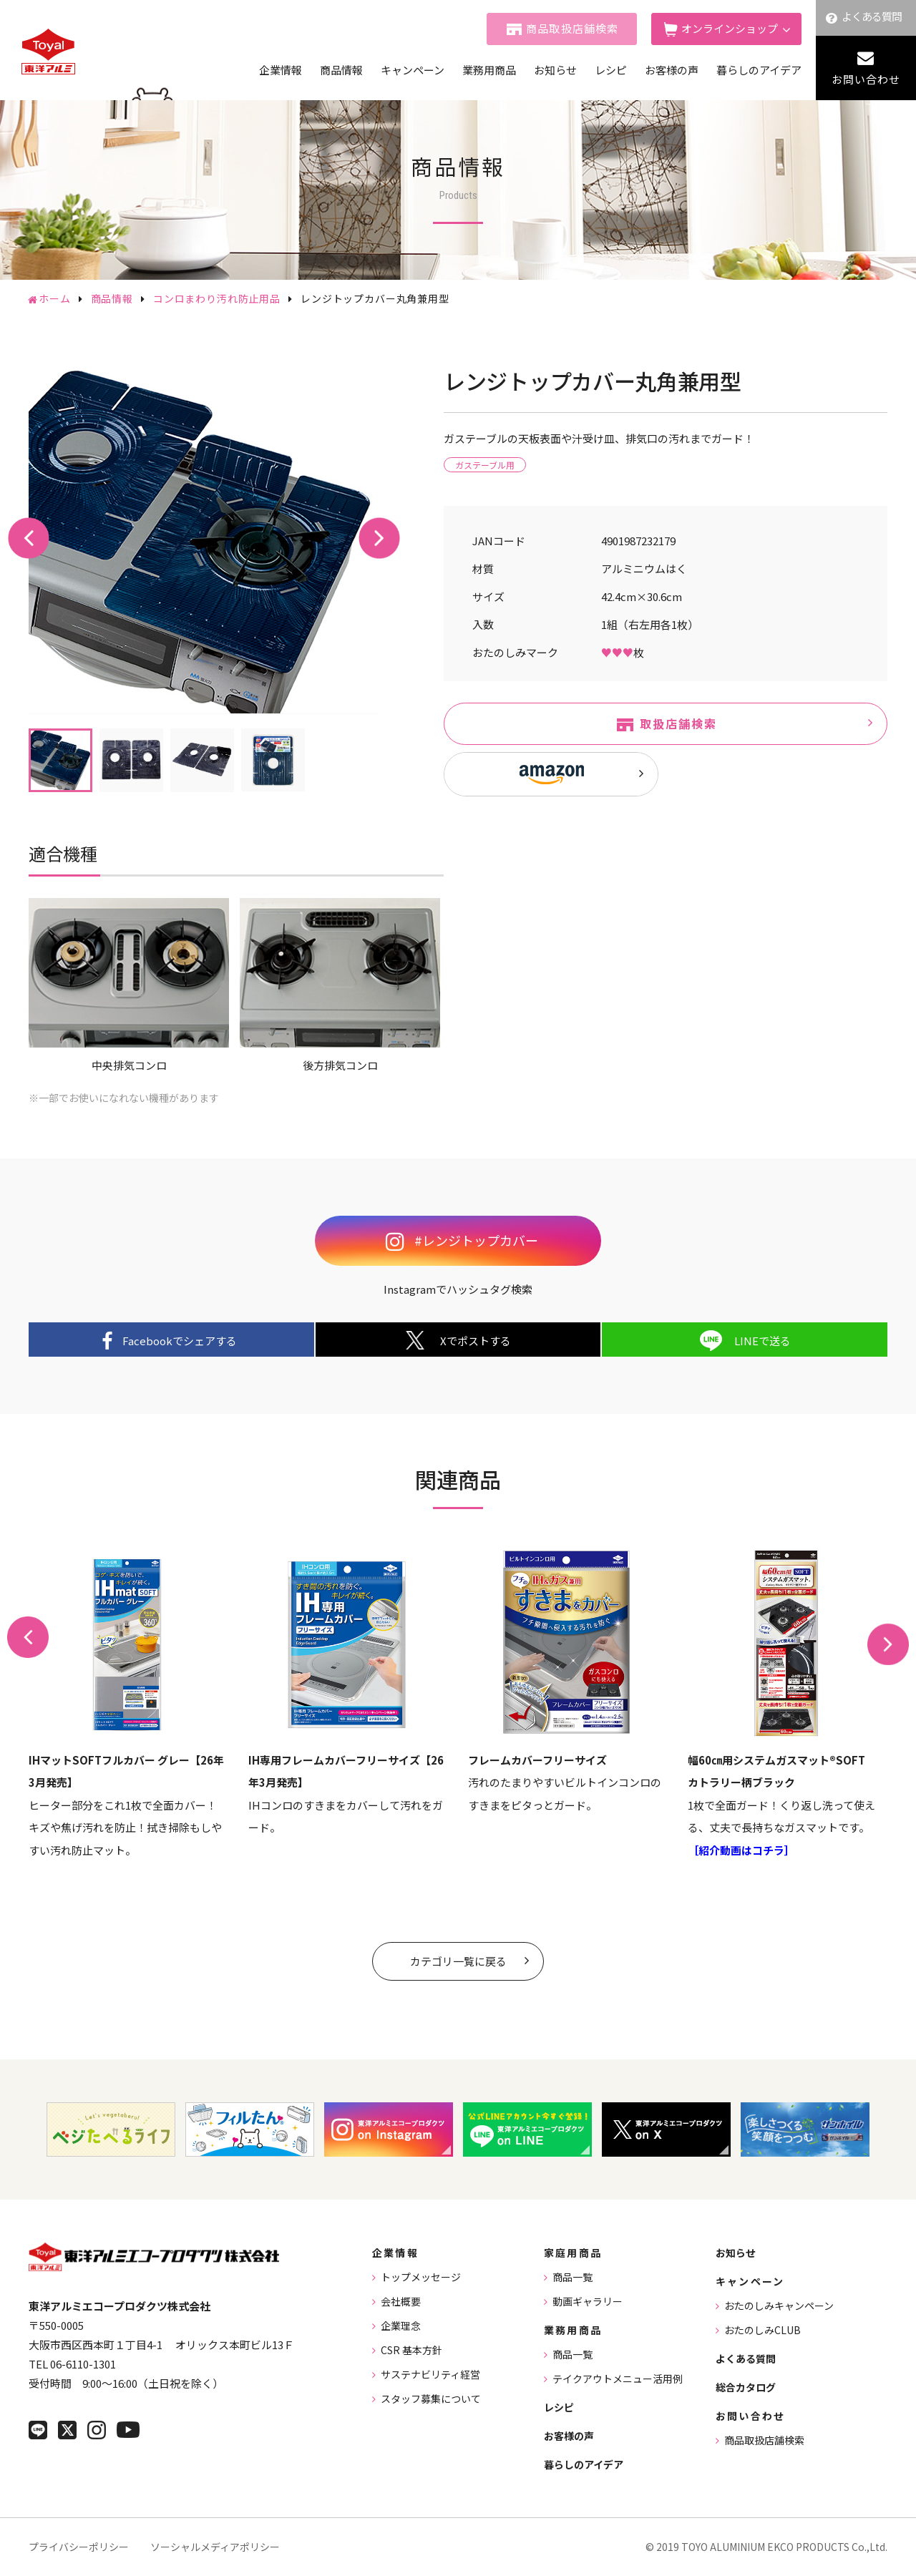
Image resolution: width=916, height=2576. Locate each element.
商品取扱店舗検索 (572, 28)
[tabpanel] (204, 539)
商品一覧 (572, 2277)
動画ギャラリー (587, 2301)
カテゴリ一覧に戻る (458, 1960)
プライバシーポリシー (79, 2547)
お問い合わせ (866, 79)
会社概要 (401, 2301)
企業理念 (401, 2325)
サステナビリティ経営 (430, 2374)
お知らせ (555, 69)
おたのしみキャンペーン (779, 2305)
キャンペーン (412, 69)
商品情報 (341, 69)
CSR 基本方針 (411, 2350)
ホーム (55, 298)
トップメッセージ (421, 2277)
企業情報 (280, 69)
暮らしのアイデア (759, 69)
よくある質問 (872, 16)
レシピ (611, 69)
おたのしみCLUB (762, 2330)
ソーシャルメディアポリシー (215, 2547)
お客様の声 (671, 69)
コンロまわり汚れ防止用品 (217, 298)
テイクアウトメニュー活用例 (617, 2378)
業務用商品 (489, 69)
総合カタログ (746, 2387)
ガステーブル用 (485, 465)
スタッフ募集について (431, 2398)
